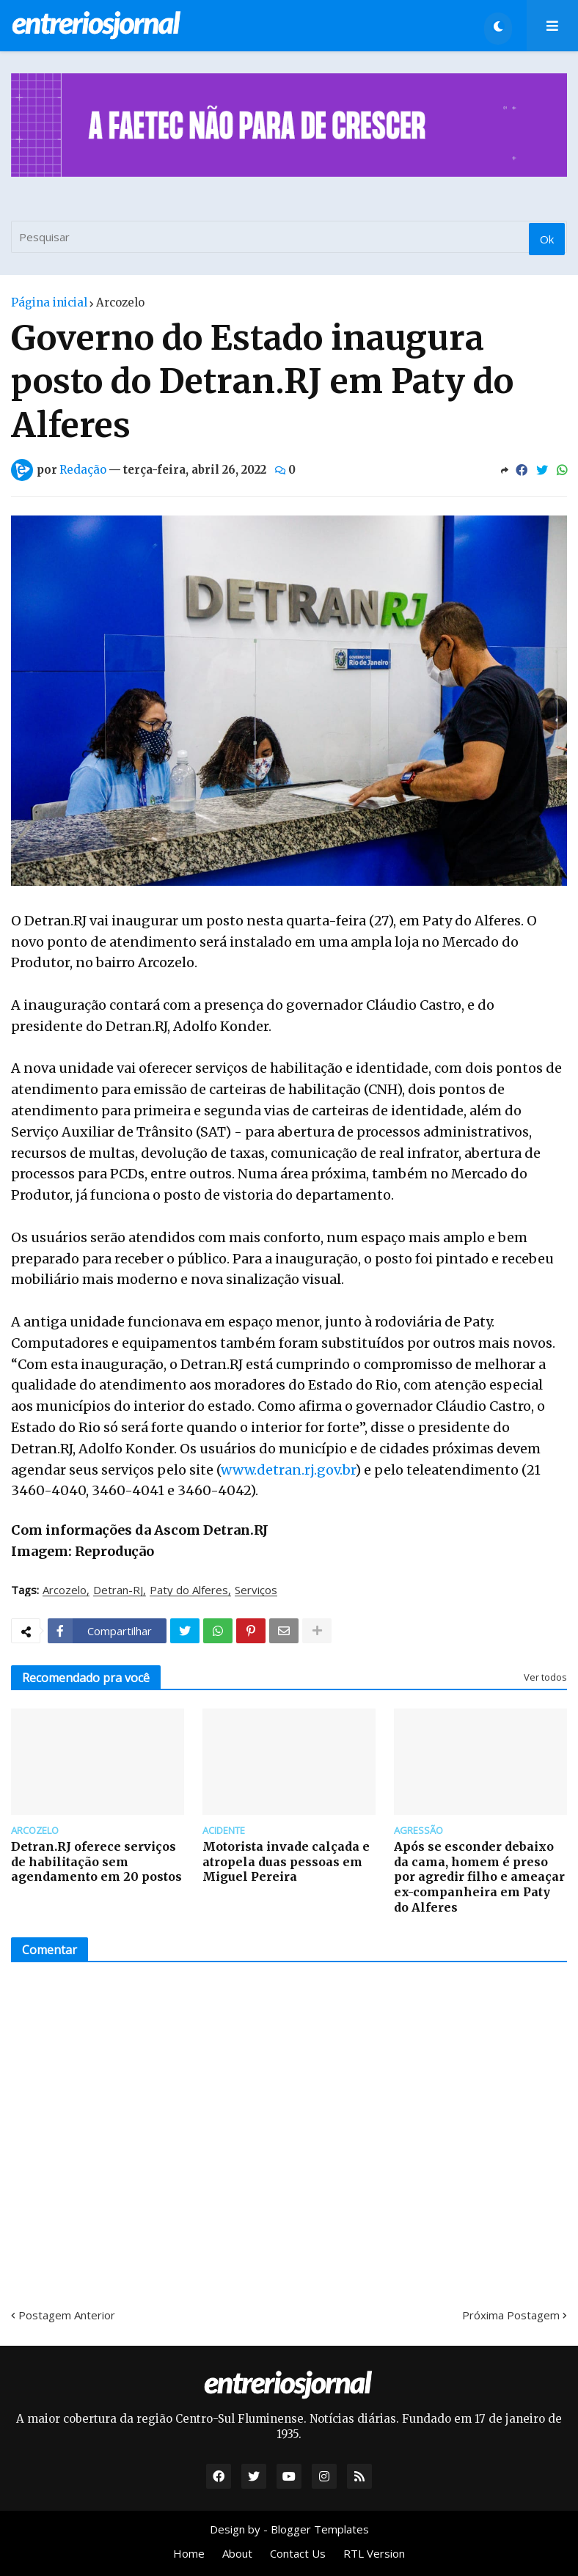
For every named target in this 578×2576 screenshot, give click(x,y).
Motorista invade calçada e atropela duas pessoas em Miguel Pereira (286, 1862)
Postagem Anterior (66, 2315)
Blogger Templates (320, 2529)
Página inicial (49, 302)
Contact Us (298, 2553)
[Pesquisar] (289, 237)
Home (189, 2553)
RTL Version (374, 2553)
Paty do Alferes (189, 1590)
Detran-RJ (118, 1590)
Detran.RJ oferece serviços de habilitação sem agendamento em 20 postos (96, 1862)
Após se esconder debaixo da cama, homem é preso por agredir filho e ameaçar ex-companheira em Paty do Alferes (479, 1877)
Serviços (256, 1590)
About (237, 2553)
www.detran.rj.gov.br (288, 1469)
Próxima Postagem (511, 2315)
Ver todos (545, 1677)
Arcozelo (120, 302)
